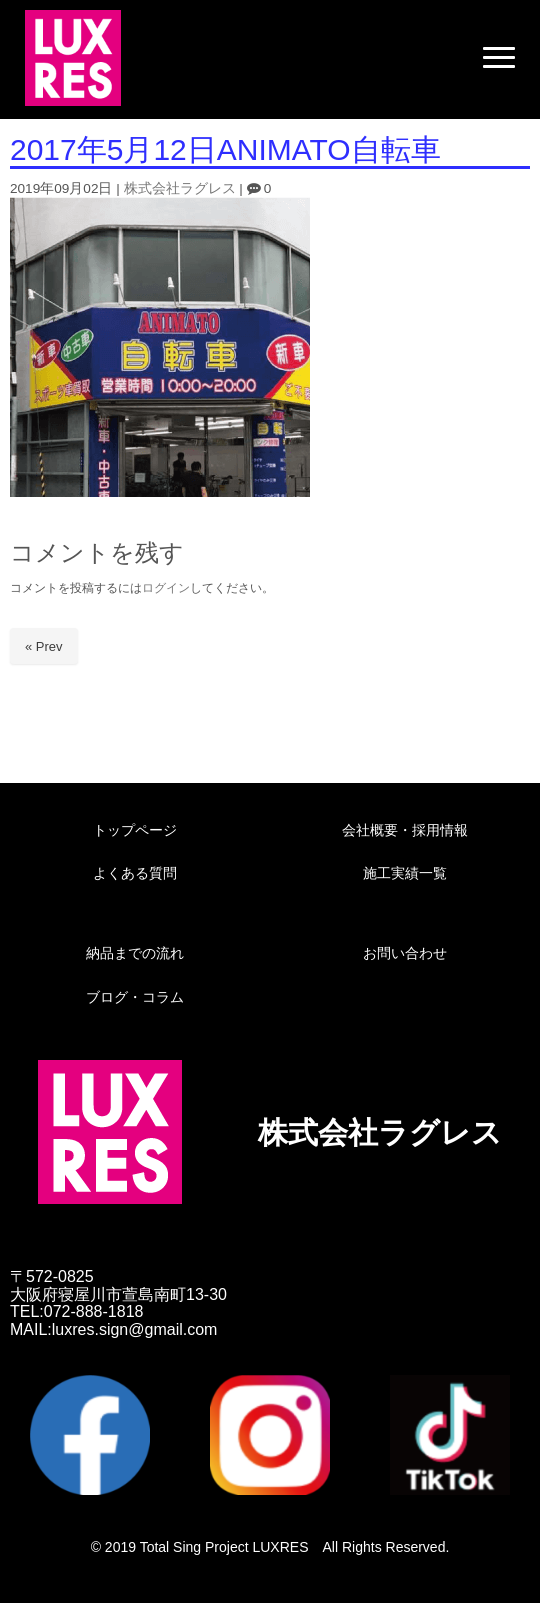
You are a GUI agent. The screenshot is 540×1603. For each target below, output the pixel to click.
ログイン (166, 588)
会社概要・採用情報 (405, 830)
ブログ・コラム (135, 997)
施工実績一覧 (405, 873)
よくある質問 (135, 873)
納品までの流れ (135, 953)
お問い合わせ (405, 953)
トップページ (135, 830)
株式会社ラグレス (180, 188)
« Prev (44, 646)
